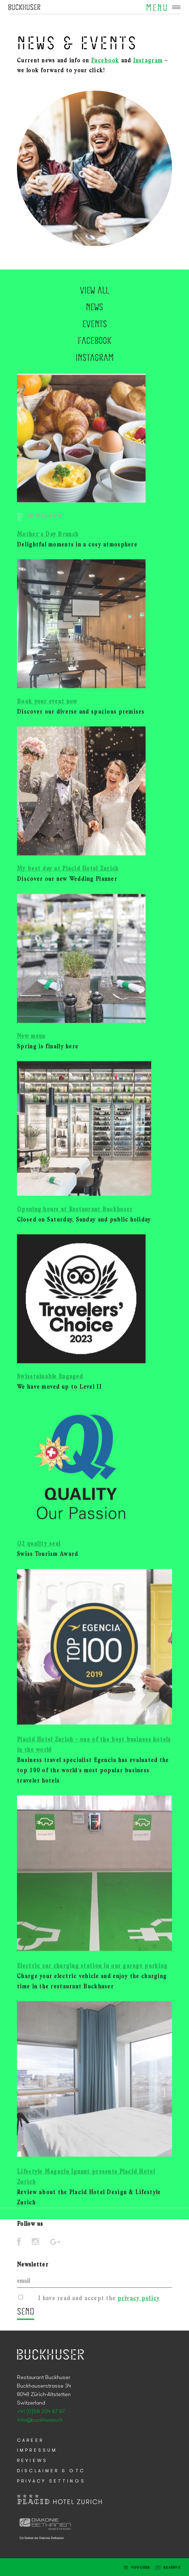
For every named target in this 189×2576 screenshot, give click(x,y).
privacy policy (139, 2302)
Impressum (37, 2450)
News (94, 356)
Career (30, 2440)
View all (94, 339)
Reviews (32, 2460)
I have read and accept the (99, 2302)
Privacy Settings (51, 2481)
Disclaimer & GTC (51, 2471)
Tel (22, 2567)
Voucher (140, 2568)
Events (94, 373)
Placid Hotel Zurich (24, 7)
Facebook (105, 61)
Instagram (148, 61)
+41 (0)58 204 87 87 (41, 2411)
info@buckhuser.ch (40, 2420)
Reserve (172, 2568)
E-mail (11, 2567)
